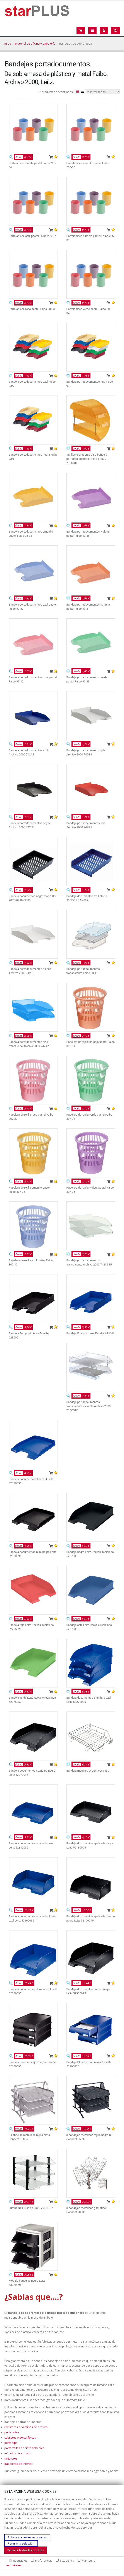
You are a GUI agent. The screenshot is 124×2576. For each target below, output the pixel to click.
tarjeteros (10, 2458)
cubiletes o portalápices (20, 2437)
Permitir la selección (21, 2543)
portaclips (10, 2443)
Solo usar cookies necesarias (27, 2537)
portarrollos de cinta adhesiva (24, 2448)
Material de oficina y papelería (35, 43)
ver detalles (13, 2565)
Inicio (7, 43)
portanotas (11, 2432)
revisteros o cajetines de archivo (26, 2427)
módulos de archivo (17, 2453)
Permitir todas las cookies (25, 2550)
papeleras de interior (18, 2464)
